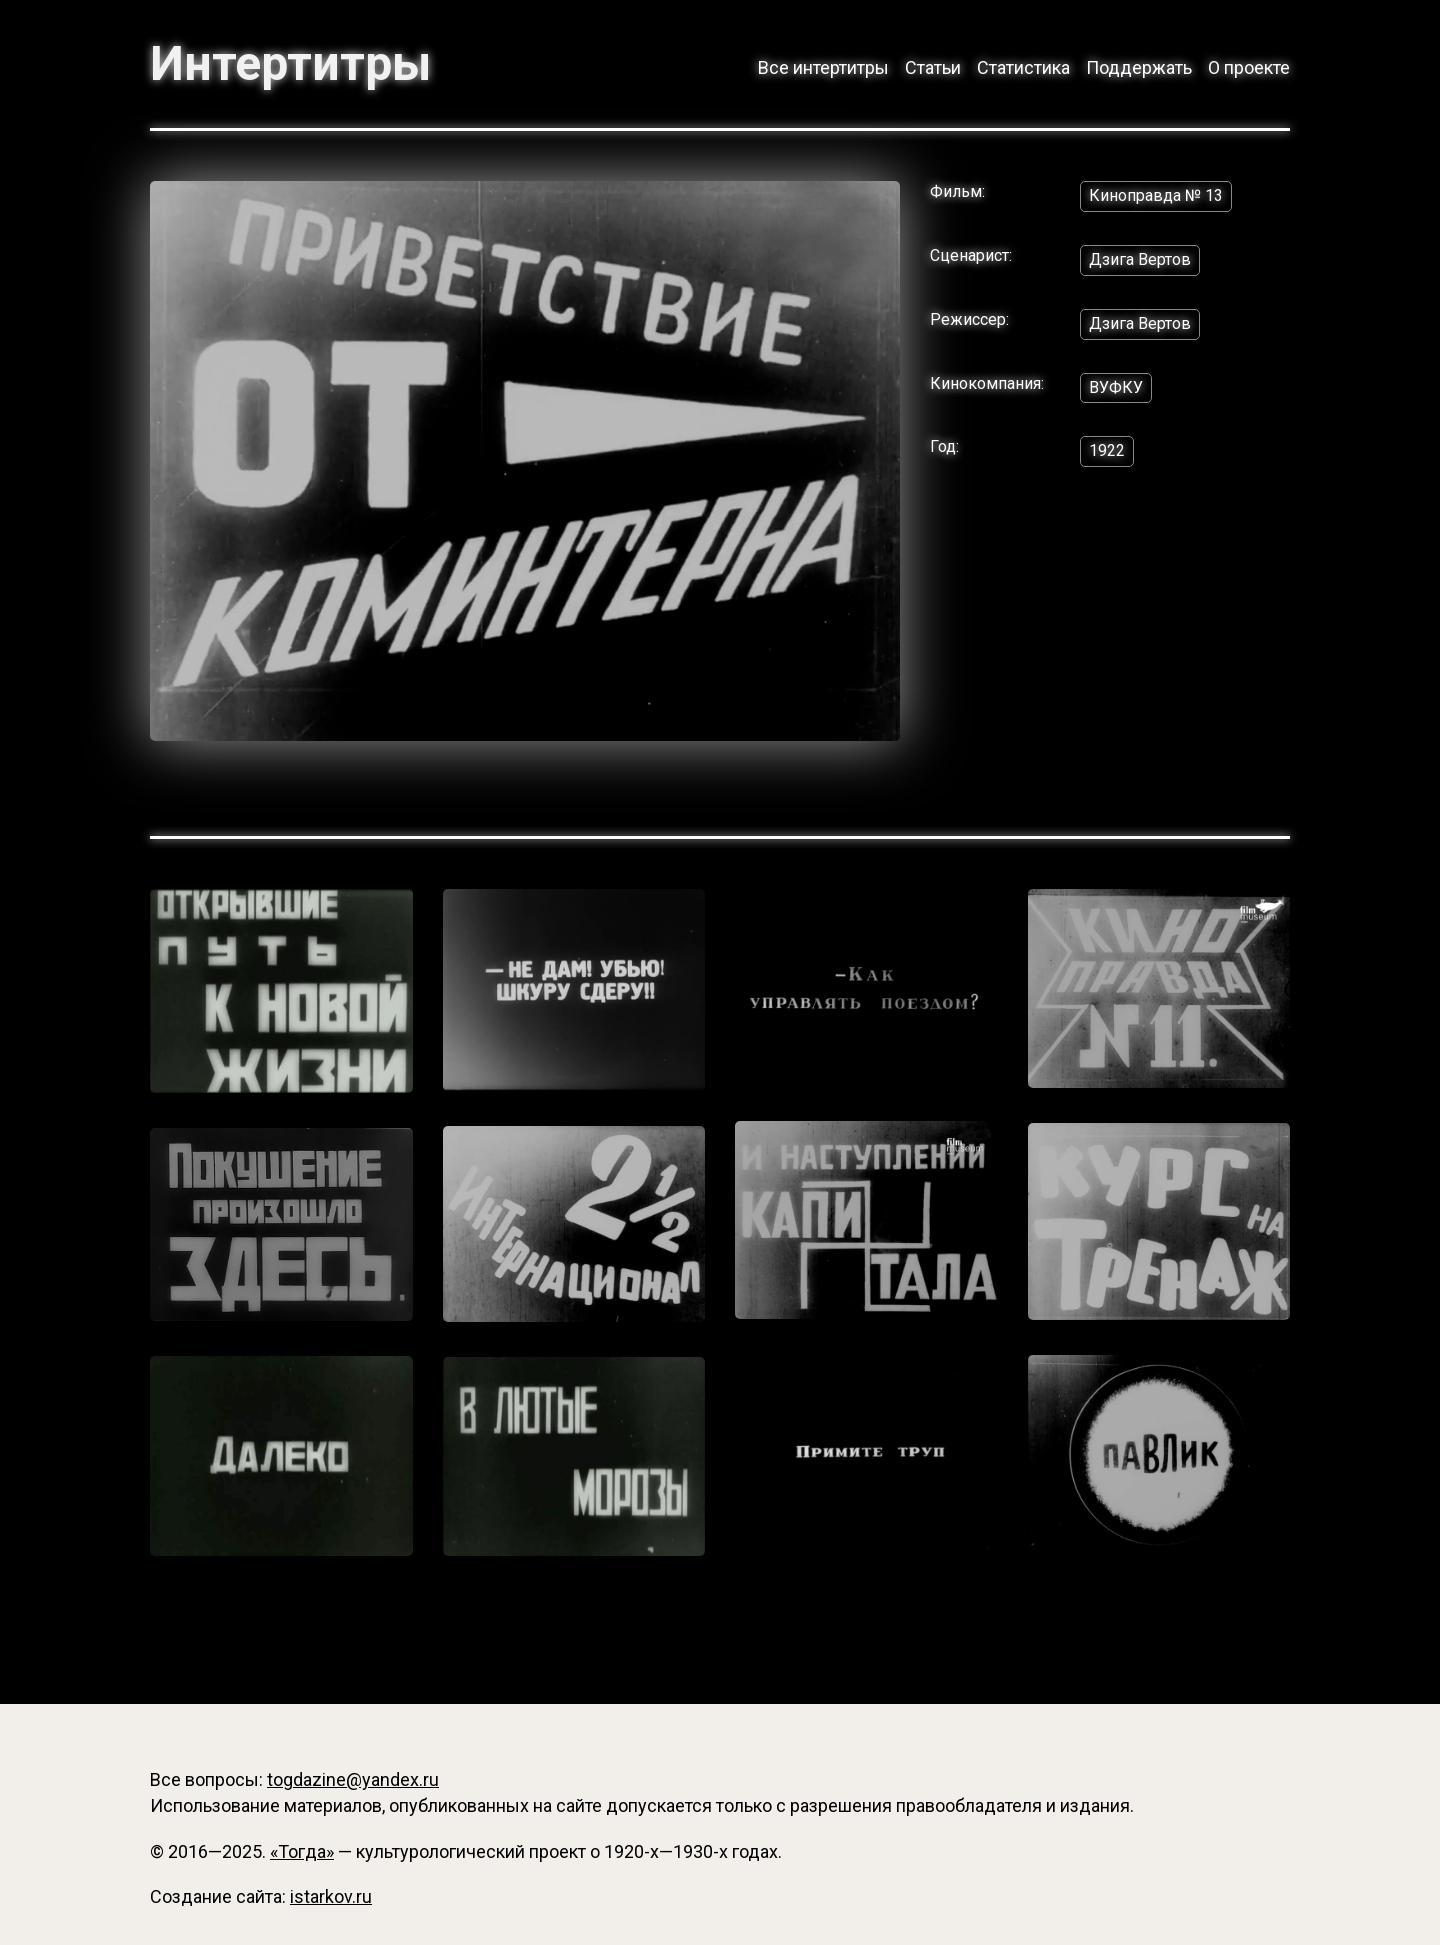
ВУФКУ (1116, 387)
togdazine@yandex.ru (353, 1779)
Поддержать (1139, 67)
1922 (1107, 450)
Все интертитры (823, 67)
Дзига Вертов (1140, 259)
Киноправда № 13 (1156, 195)
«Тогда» (302, 1851)
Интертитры (290, 64)
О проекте (1249, 67)
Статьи (933, 67)
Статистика (1023, 67)
